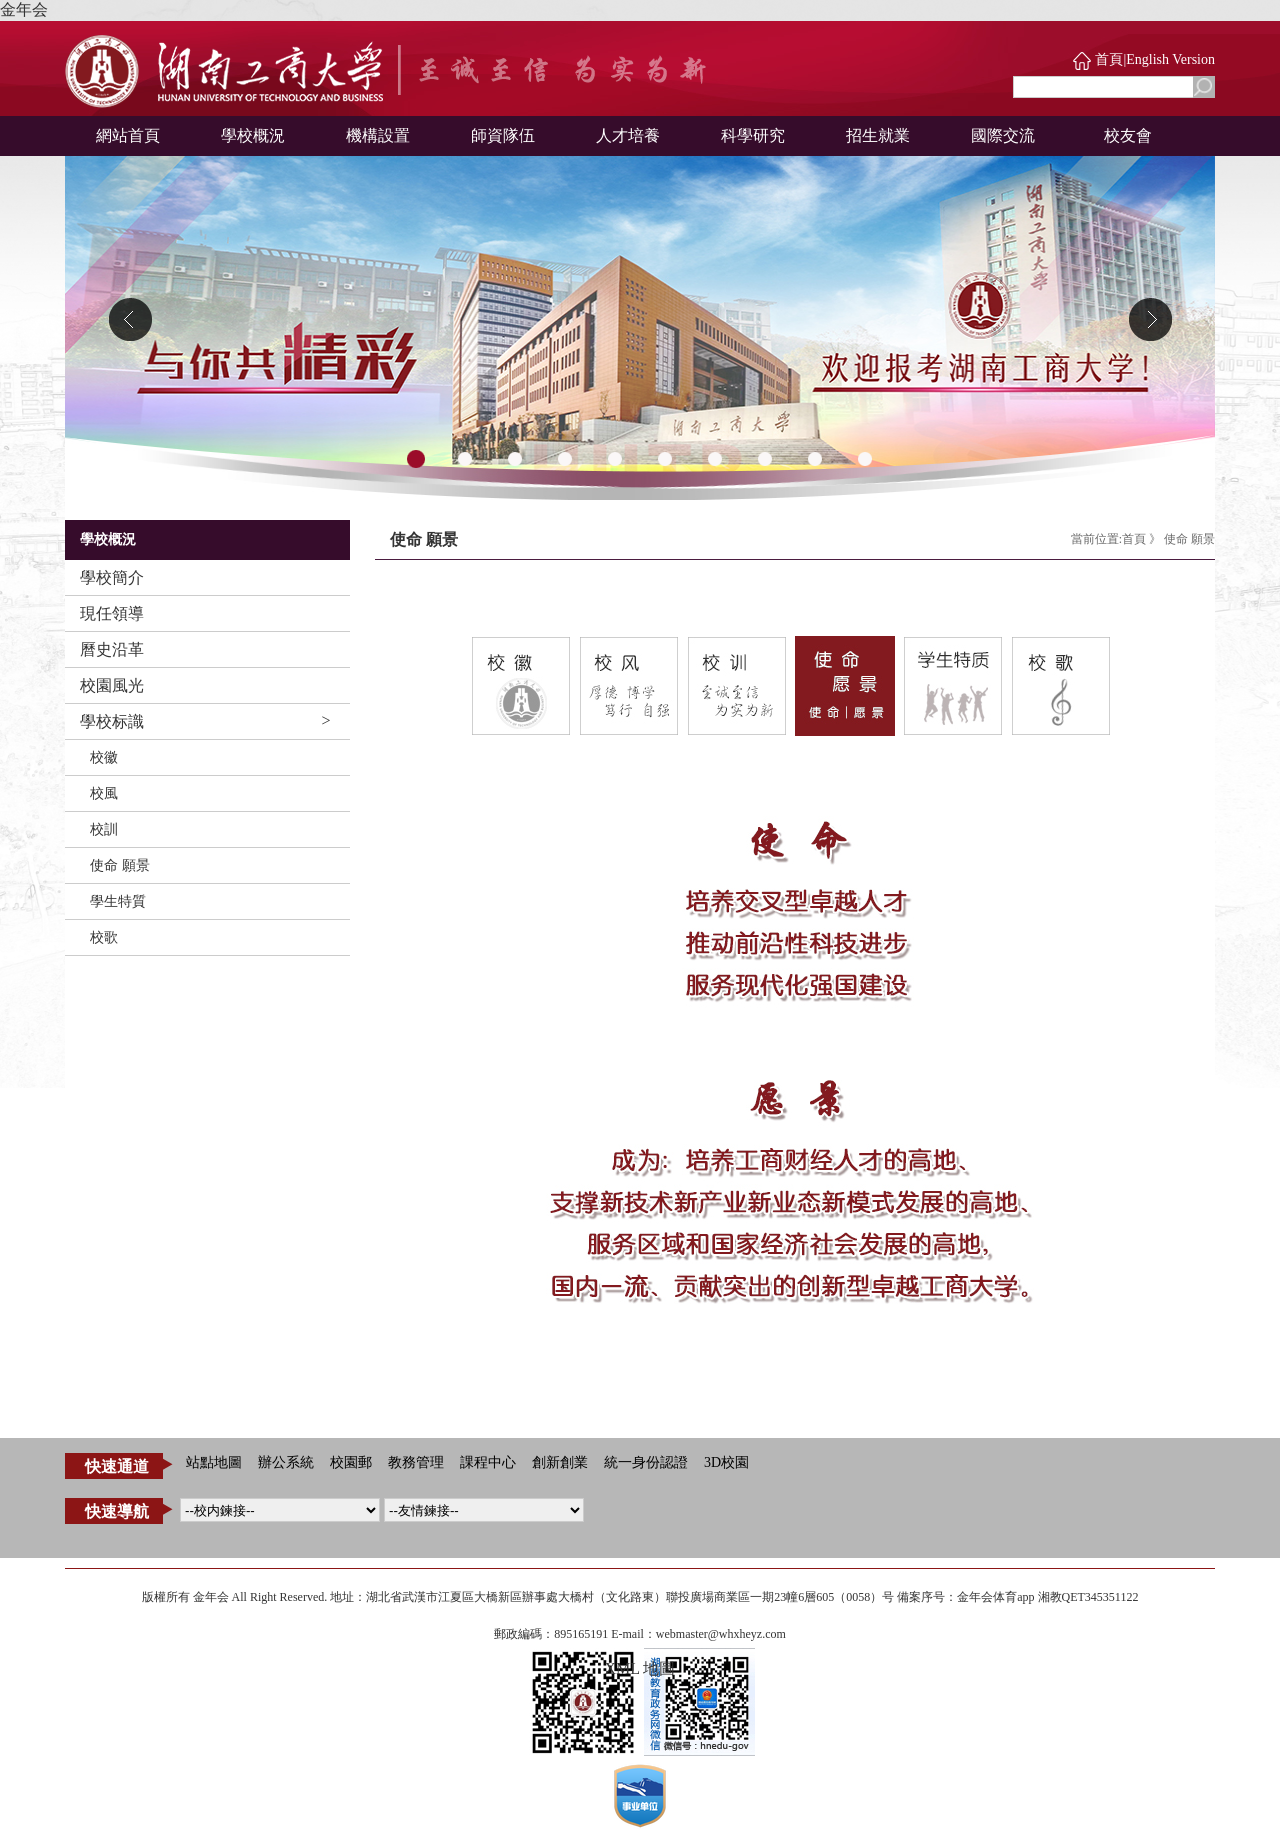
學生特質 (118, 901)
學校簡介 (112, 577)
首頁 (1109, 59)
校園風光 (112, 685)
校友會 (1128, 135)
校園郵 (351, 1462)
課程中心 (488, 1462)
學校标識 (112, 721)
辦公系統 (286, 1462)
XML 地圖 (640, 1668)
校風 (104, 793)
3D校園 (726, 1462)
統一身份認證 (646, 1462)
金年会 (24, 9)
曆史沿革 (112, 649)
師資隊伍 (503, 135)
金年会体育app (995, 1597)
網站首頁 (128, 135)
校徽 (104, 757)
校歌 (104, 937)
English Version (1170, 59)
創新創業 (560, 1462)
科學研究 (753, 135)
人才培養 (628, 135)
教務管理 (416, 1462)
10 (865, 460)
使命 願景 (120, 865)
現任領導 (112, 613)
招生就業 (878, 135)
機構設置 (378, 135)
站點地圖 (214, 1462)
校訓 (104, 829)
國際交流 (1003, 135)
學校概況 (253, 135)
